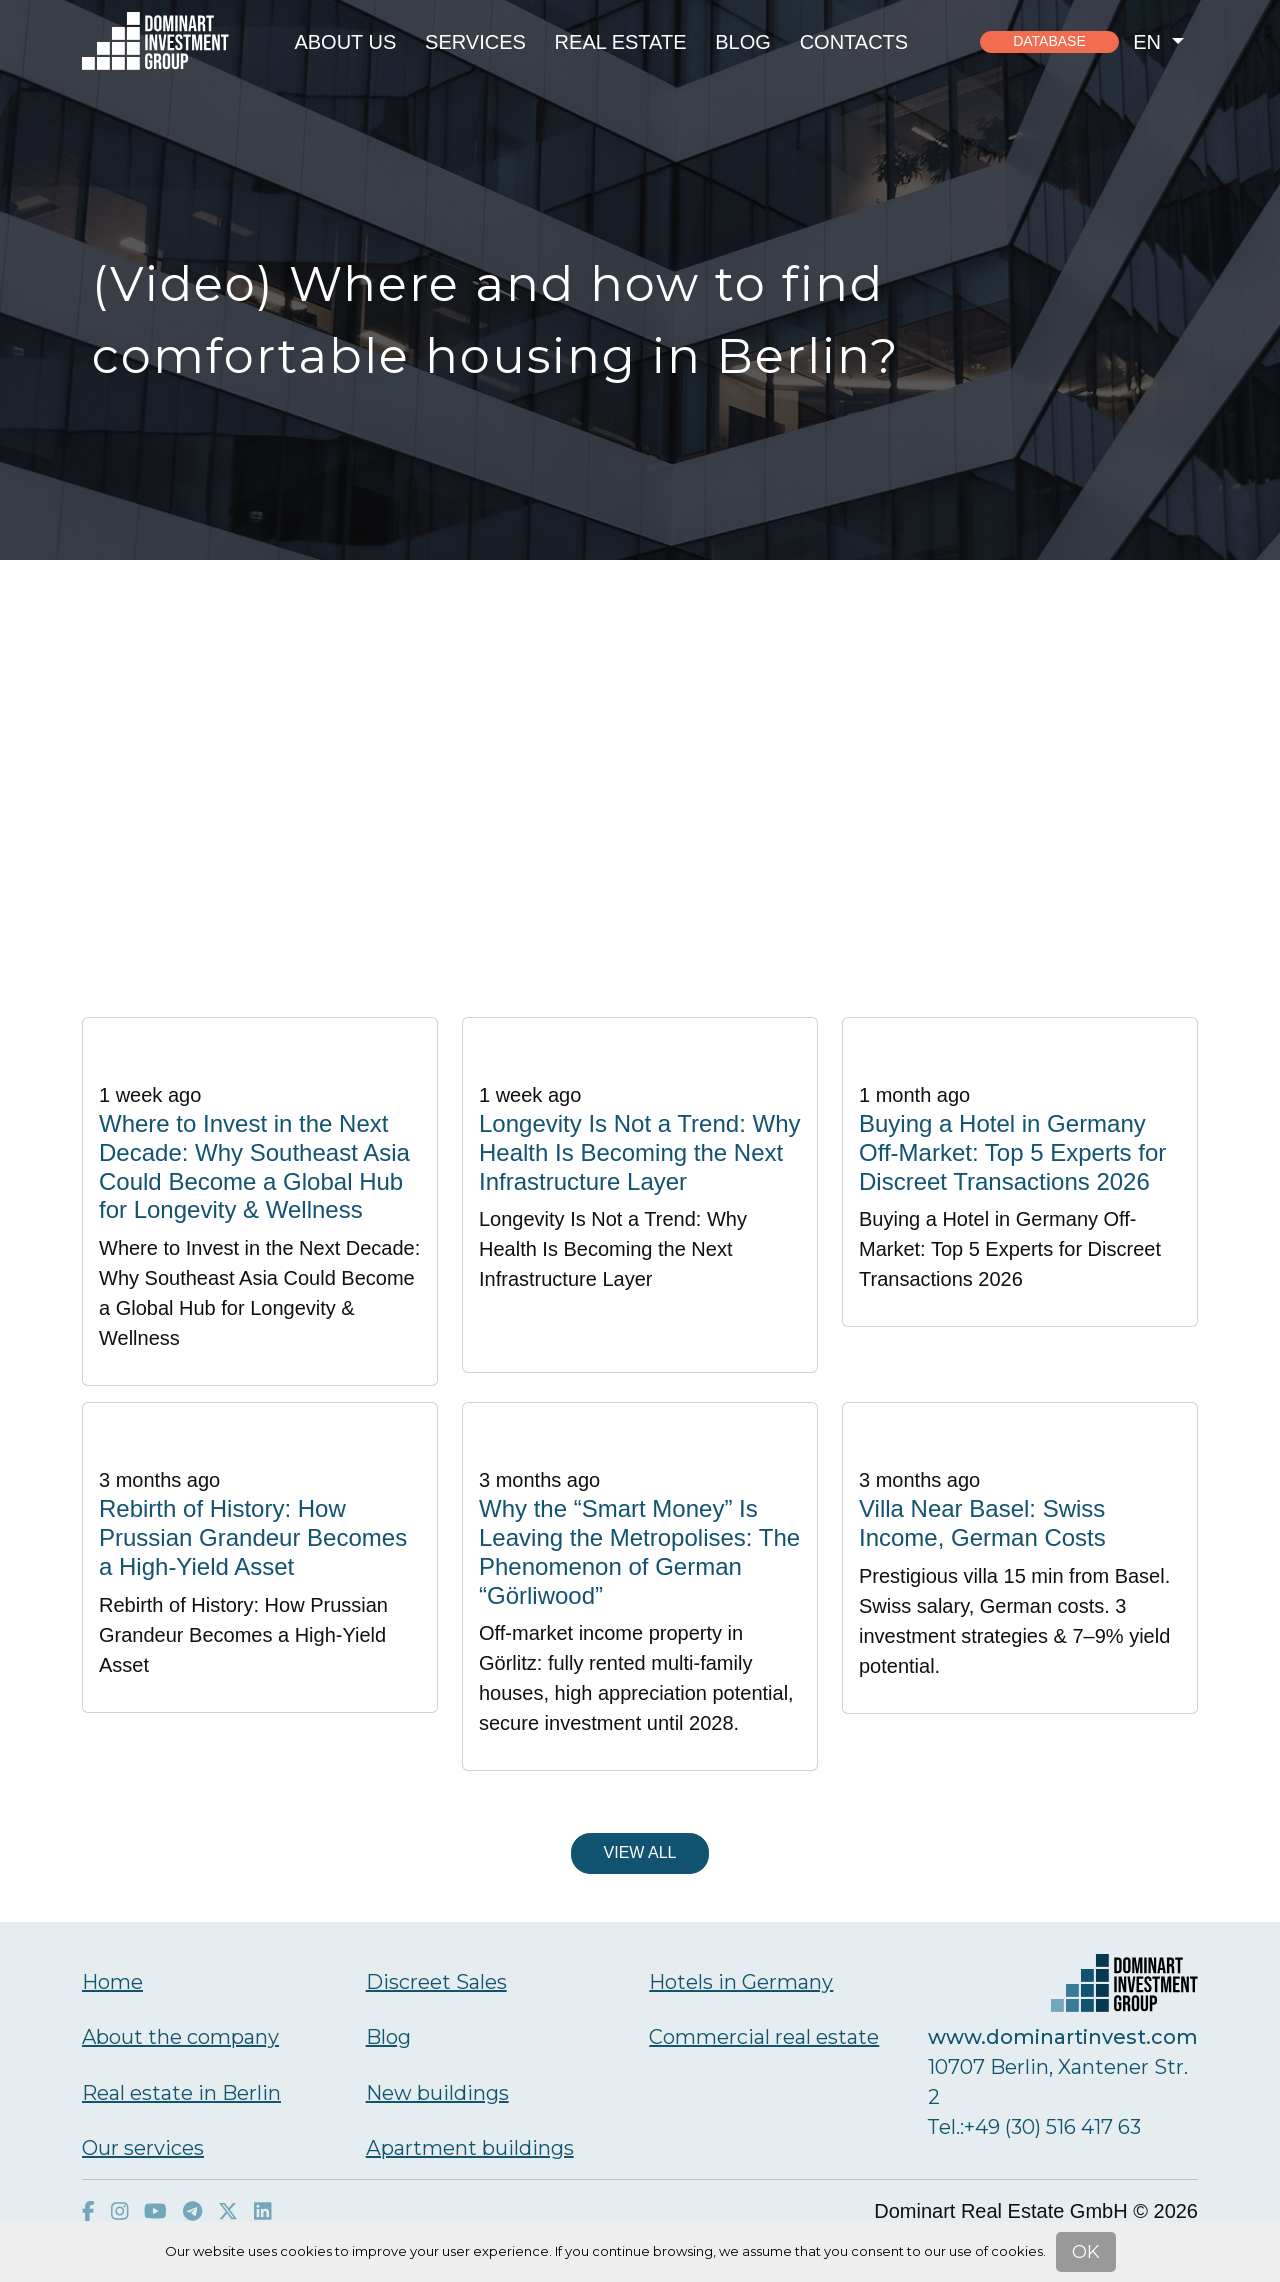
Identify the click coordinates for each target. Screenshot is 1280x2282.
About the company (180, 2037)
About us (345, 42)
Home (112, 1982)
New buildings (437, 2093)
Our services (143, 2148)
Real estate (621, 42)
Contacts (854, 42)
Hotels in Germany (741, 1982)
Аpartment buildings (470, 2148)
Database (1049, 41)
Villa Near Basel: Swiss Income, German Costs (982, 1523)
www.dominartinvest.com (1063, 2037)
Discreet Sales (436, 1982)
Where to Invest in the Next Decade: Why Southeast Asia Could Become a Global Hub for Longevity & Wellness (254, 1166)
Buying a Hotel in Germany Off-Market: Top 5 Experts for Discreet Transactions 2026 (1012, 1152)
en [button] (1149, 42)
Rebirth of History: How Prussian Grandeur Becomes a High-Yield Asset (253, 1537)
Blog (743, 42)
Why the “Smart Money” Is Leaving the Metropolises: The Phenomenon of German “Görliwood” (639, 1551)
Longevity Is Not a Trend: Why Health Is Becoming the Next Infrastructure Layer (639, 1152)
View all (640, 1852)
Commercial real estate (764, 2037)
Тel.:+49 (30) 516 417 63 (1034, 2127)
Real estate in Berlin (181, 2093)
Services (475, 42)
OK (1086, 2252)
